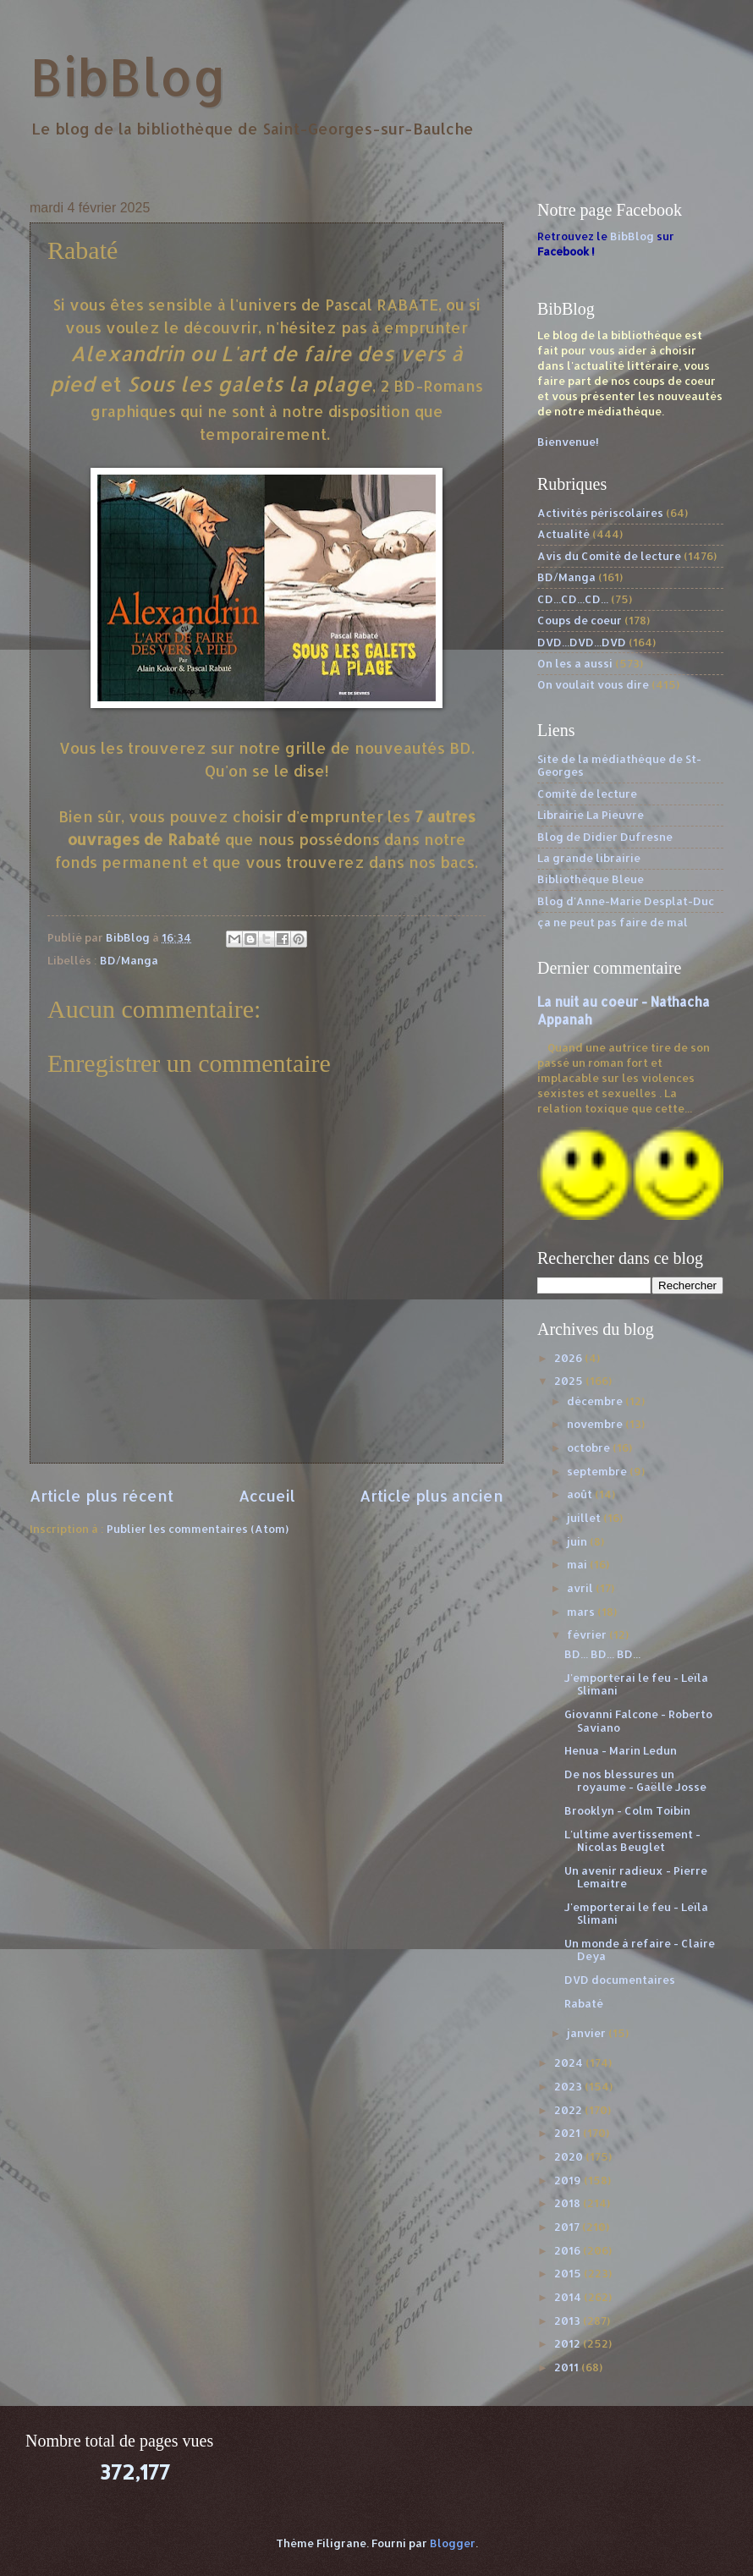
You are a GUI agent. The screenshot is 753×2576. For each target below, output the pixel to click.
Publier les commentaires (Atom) (198, 1528)
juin (578, 1541)
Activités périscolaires (600, 512)
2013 (568, 2320)
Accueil (267, 1495)
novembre (596, 1424)
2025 (569, 1380)
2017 (568, 2226)
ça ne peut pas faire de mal (612, 922)
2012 (568, 2343)
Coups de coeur (579, 620)
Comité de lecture (587, 793)
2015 (569, 2273)
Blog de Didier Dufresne (605, 836)
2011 (567, 2367)
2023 (569, 2086)
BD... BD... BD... (602, 1654)
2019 (569, 2180)
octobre (590, 1447)
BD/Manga (129, 960)
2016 (568, 2250)
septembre (598, 1471)
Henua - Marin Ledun (620, 1750)
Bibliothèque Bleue (590, 879)
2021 (568, 2132)
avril (581, 1588)
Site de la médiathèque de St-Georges (619, 765)
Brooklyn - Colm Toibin (627, 1810)
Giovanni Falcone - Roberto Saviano (638, 1720)
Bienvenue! (568, 441)
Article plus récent (101, 1495)
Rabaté (583, 2003)
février (588, 1634)
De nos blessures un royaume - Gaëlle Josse (635, 1780)
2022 (569, 2110)
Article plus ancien (431, 1495)
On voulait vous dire (593, 684)
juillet (585, 1517)
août (581, 1494)
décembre (596, 1401)
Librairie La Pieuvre (590, 814)
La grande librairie (588, 858)
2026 (569, 1358)
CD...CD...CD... (572, 599)
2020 (569, 2156)
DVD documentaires (619, 1979)
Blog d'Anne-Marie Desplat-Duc (625, 901)
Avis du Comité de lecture (609, 556)
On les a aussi (575, 663)
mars (582, 1611)
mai (578, 1564)
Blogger (452, 2543)
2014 (569, 2297)
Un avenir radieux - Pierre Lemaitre (635, 1877)
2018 (568, 2203)
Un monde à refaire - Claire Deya (639, 1949)
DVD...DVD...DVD (581, 642)
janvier (587, 2033)
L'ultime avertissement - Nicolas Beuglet (632, 1840)
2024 (569, 2062)
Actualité (563, 534)
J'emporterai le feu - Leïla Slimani (636, 1684)
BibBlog (128, 76)
